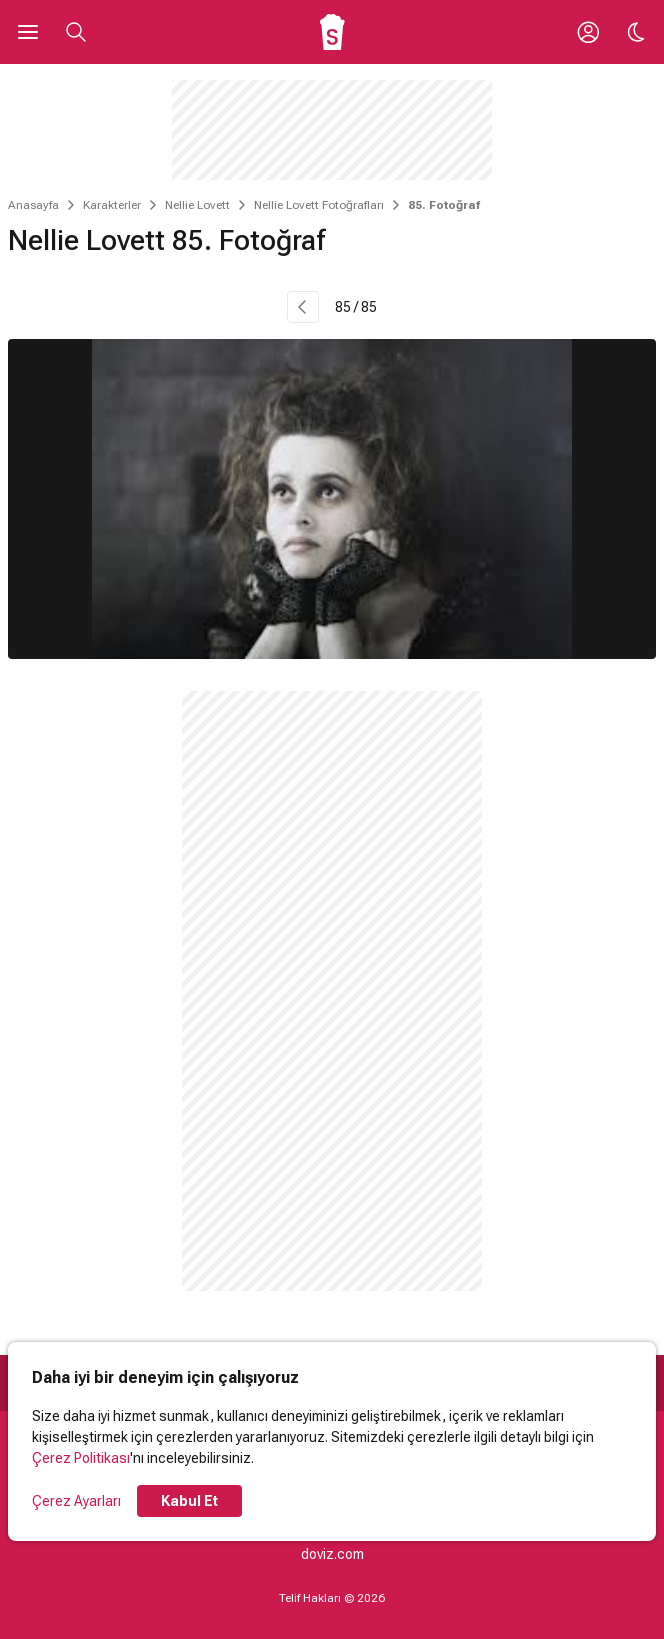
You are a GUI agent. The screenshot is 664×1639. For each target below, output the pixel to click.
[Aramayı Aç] (76, 32)
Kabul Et (189, 1501)
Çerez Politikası (81, 1458)
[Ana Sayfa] (332, 32)
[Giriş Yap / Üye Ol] (588, 32)
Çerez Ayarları (76, 1501)
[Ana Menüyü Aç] (28, 32)
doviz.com (332, 1554)
